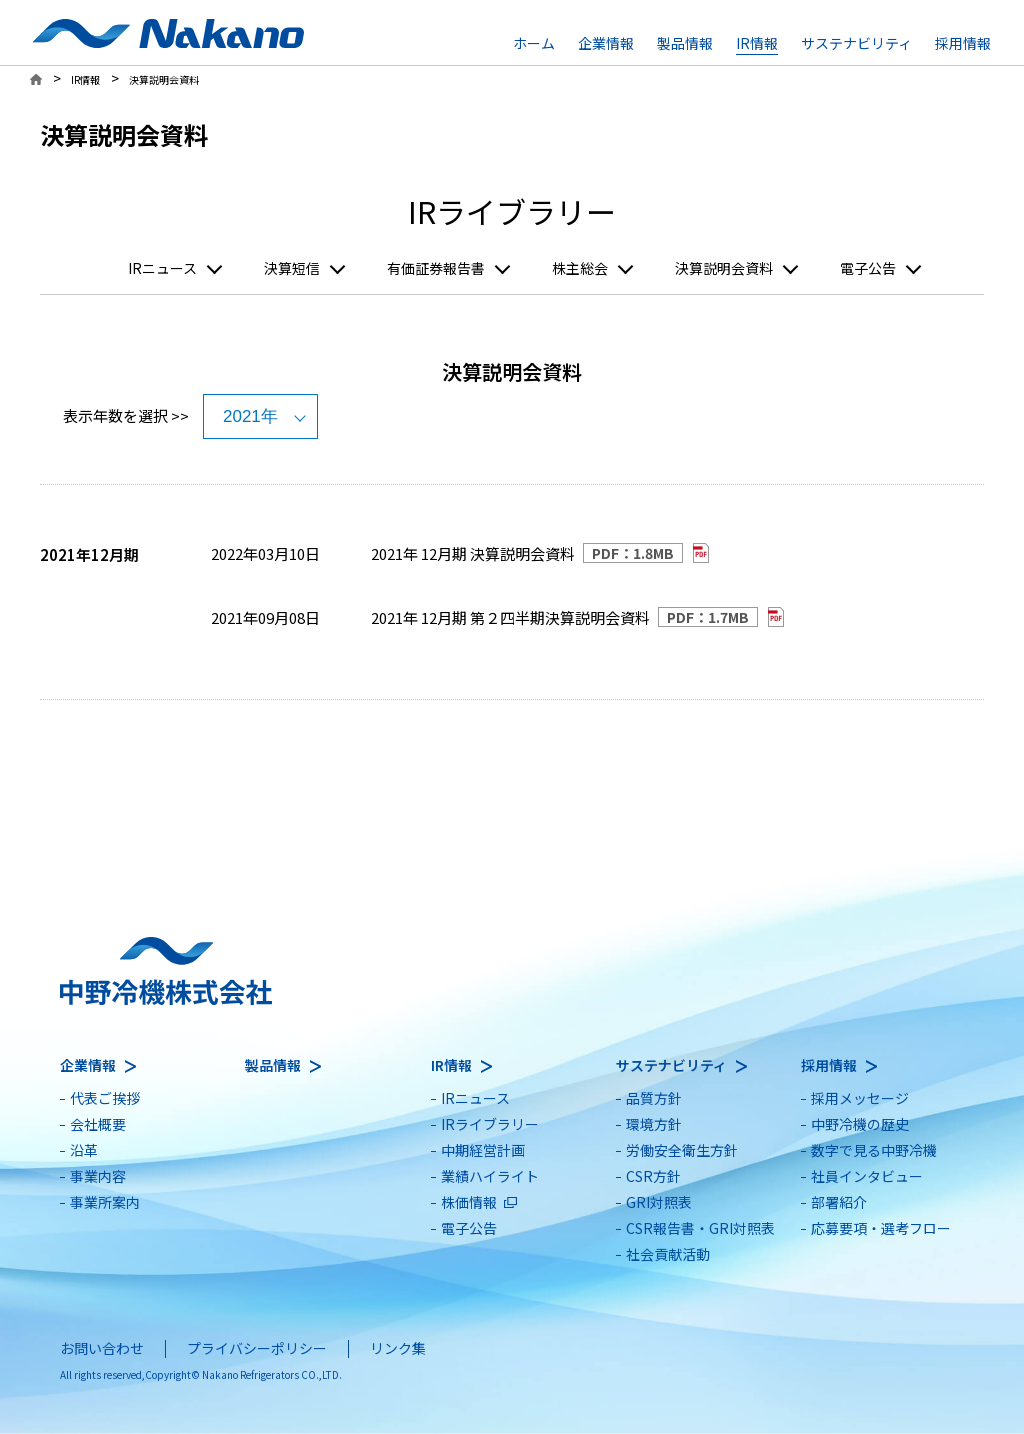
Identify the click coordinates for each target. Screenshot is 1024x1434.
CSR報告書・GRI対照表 (700, 1228)
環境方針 (654, 1124)
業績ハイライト (490, 1176)
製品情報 (685, 43)
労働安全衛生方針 (682, 1150)
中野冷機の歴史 (860, 1124)
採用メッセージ (860, 1098)
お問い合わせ (102, 1348)
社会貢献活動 (668, 1254)
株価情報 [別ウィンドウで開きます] (469, 1202)
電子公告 (868, 268)
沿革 (84, 1150)
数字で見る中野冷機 (874, 1150)
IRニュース (162, 268)
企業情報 (606, 43)
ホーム (534, 43)
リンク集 (398, 1348)
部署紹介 (839, 1202)
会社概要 (98, 1124)
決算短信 (292, 268)
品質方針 (654, 1098)
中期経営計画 (483, 1150)
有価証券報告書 (436, 268)
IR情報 (757, 43)
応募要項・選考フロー (881, 1228)
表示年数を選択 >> (126, 415)
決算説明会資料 (724, 268)
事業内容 (98, 1176)
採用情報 (963, 43)
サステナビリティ (856, 43)
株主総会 (580, 268)
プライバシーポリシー (257, 1348)
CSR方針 (653, 1176)
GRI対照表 (659, 1202)
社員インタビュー (867, 1176)
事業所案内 (105, 1202)
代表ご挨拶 (105, 1098)
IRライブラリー (490, 1124)
